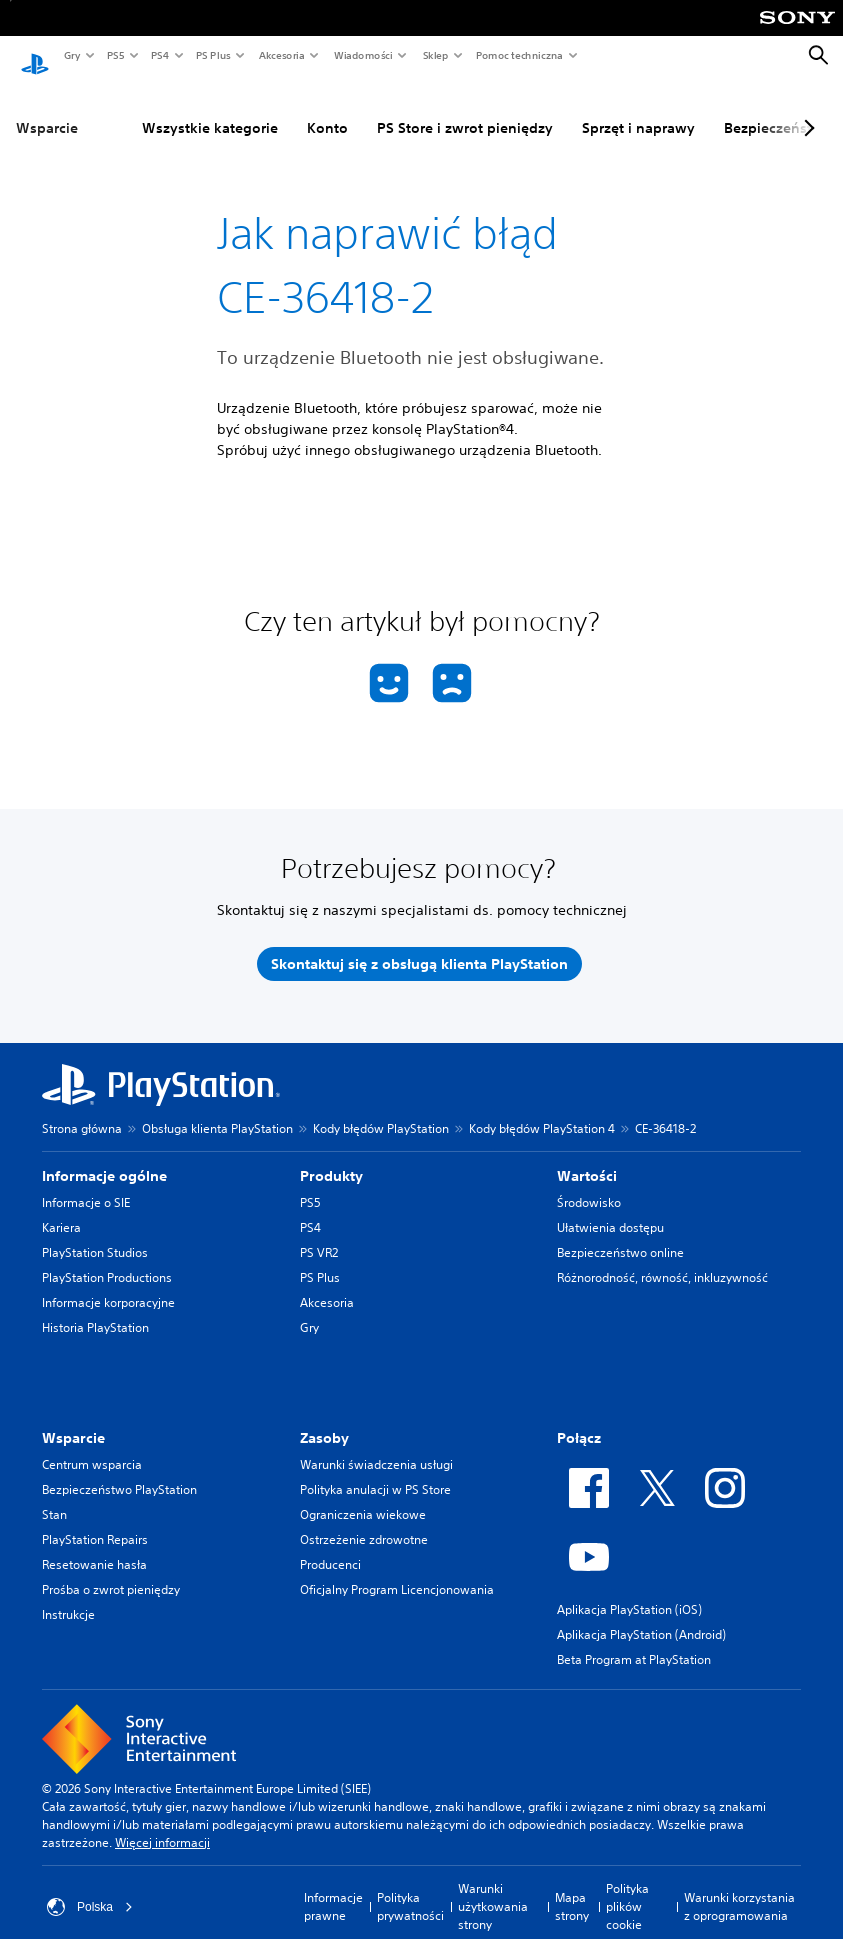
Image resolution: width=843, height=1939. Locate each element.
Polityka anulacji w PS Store (375, 1470)
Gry (71, 55)
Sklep (435, 55)
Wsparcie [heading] (73, 1419)
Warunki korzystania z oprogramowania (739, 1887)
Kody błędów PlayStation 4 (542, 1109)
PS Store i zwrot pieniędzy (465, 109)
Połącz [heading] (579, 1419)
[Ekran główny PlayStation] (35, 56)
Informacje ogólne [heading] (104, 1157)
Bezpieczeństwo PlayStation (119, 1470)
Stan (54, 1495)
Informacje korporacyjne (108, 1283)
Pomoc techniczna (518, 55)
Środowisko (589, 1183)
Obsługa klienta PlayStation (217, 1109)
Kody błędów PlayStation (381, 1109)
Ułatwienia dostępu (610, 1208)
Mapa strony (572, 1887)
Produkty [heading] (331, 1157)
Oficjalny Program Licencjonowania (397, 1570)
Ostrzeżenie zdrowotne (364, 1520)
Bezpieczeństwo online (620, 1233)
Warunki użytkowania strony (493, 1887)
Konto (327, 109)
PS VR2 (319, 1233)
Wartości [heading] (587, 1157)
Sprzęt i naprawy (638, 109)
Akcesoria (281, 55)
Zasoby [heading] (324, 1419)
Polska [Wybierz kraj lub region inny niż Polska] (90, 1888)
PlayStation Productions (107, 1258)
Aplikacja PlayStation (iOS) (629, 1590)
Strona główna (82, 1109)
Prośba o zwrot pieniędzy (111, 1570)
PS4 (159, 55)
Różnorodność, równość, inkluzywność (662, 1258)
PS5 (114, 55)
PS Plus (212, 55)
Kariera (61, 1208)
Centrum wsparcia (92, 1445)
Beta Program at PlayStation (634, 1640)
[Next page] (806, 109)
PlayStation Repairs (95, 1520)
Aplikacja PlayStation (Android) (641, 1615)
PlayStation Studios (95, 1233)
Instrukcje (68, 1595)
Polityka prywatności (410, 1887)
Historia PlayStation (95, 1308)
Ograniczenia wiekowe (363, 1495)
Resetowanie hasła (94, 1545)
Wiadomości (362, 55)
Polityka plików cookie (627, 1887)
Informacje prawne (333, 1887)
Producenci (330, 1545)
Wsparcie (47, 109)
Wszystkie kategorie (210, 109)
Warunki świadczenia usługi (376, 1445)
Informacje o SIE (86, 1183)
